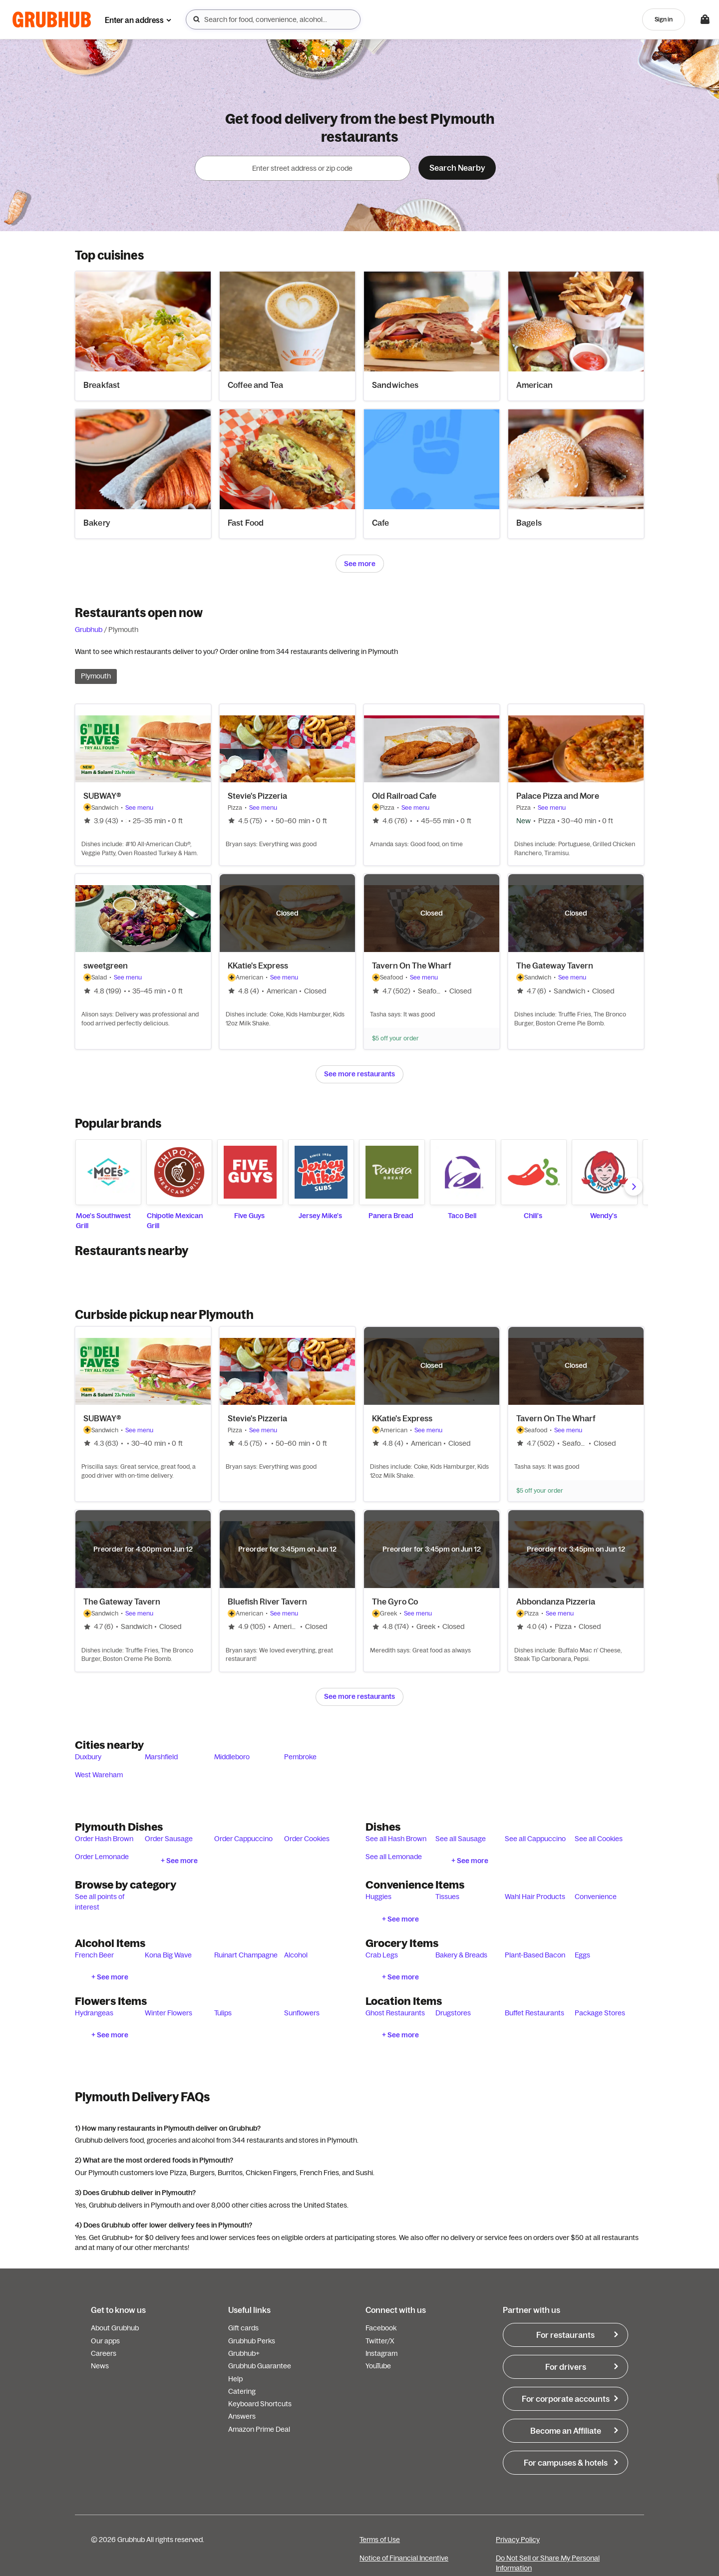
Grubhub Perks (251, 2340)
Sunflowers (302, 2012)
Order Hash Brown (104, 1838)
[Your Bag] (705, 19)
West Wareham (99, 1774)
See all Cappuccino (535, 1838)
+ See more (179, 1860)
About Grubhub (115, 2327)
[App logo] (51, 19)
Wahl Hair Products (535, 1896)
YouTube (378, 2365)
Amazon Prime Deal (259, 2429)
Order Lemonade (102, 1856)
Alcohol (296, 1954)
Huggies (378, 1896)
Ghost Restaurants (395, 2012)
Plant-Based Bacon (535, 1954)
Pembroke (300, 1756)
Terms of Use (380, 2539)
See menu (139, 807)
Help (235, 2378)
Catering (242, 2391)
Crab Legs (381, 1954)
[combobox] (273, 19)
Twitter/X (379, 2340)
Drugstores (453, 2012)
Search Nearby (457, 168)
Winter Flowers (168, 2012)
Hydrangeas (94, 2012)
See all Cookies (599, 1838)
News (100, 2365)
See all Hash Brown (395, 1838)
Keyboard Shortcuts (260, 2403)
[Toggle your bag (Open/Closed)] (705, 19)
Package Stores (600, 2012)
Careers (103, 2353)
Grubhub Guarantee (259, 2365)
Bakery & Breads (461, 1954)
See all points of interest (99, 1901)
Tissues (447, 1896)
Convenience (596, 1896)
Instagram (381, 2353)
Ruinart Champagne (246, 1954)
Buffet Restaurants (534, 2012)
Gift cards (243, 2327)
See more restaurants (359, 1073)
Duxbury (88, 1756)
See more (359, 563)
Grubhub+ (244, 2353)
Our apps (105, 2340)
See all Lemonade (393, 1856)
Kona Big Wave (168, 1954)
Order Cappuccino (243, 1838)
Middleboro (232, 1756)
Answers (242, 2416)
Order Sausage (169, 1838)
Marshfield (161, 1756)
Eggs (582, 1954)
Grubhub (88, 629)
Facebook (380, 2327)
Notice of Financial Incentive (404, 2558)
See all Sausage (460, 1838)
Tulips (223, 2012)
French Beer (94, 1954)
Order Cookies (307, 1838)
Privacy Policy (518, 2539)
